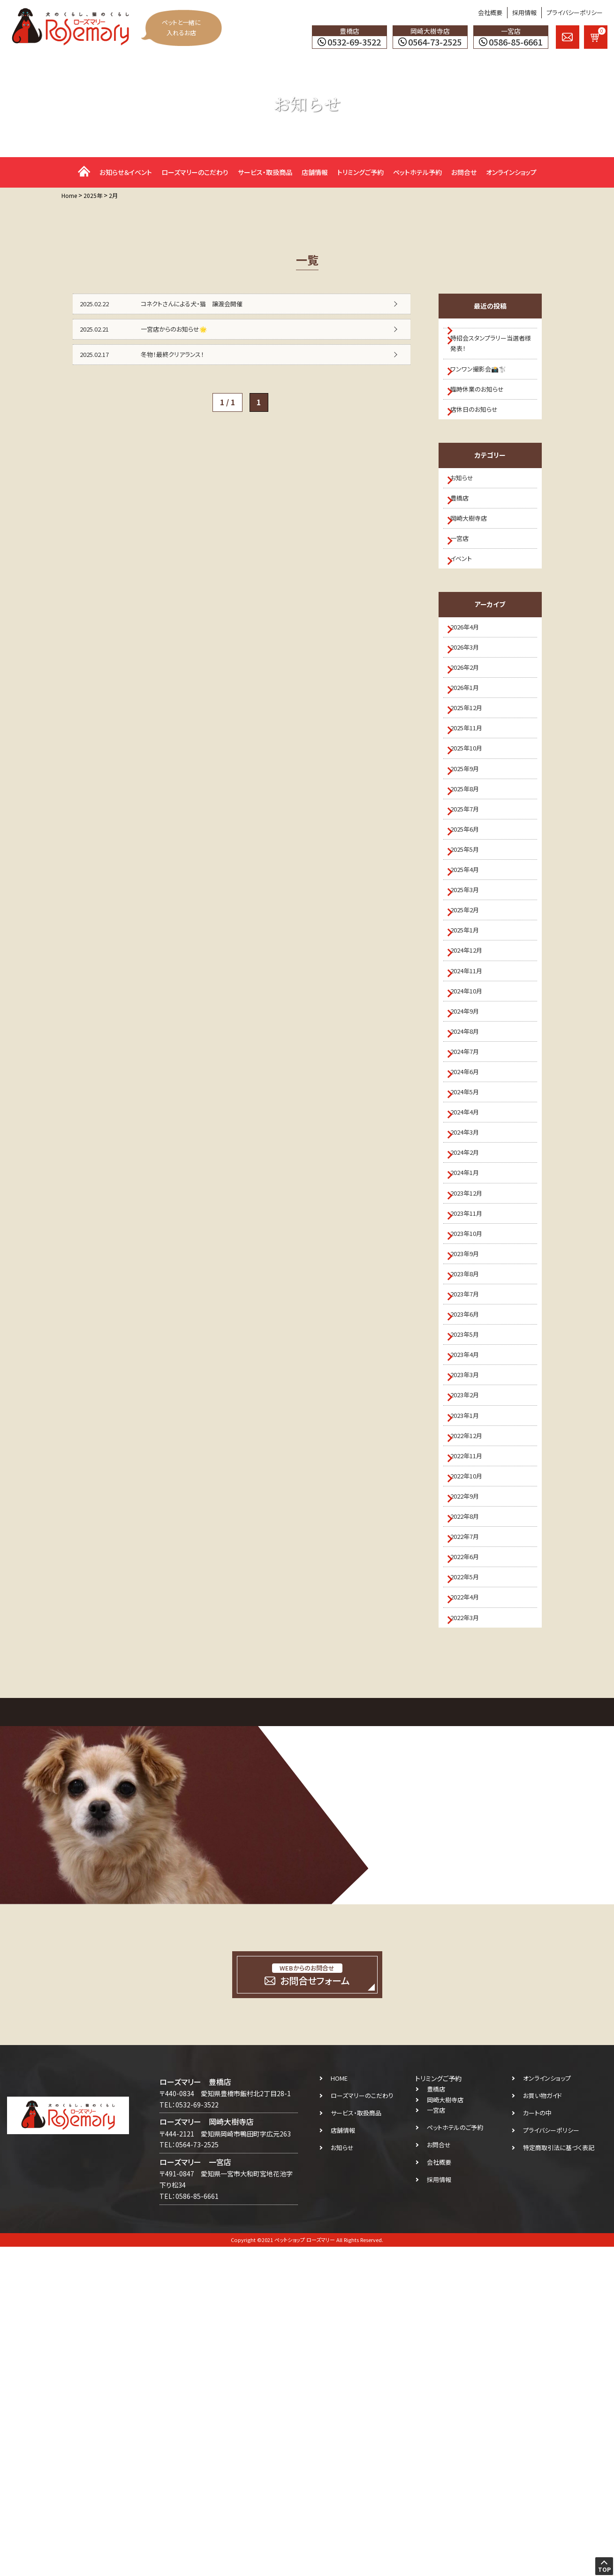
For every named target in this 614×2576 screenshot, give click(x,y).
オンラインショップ (511, 172)
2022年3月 (471, 1943)
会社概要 (490, 12)
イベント (466, 610)
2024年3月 (471, 1327)
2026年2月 (471, 736)
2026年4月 (471, 684)
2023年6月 (471, 1558)
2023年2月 (471, 1661)
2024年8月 (471, 1198)
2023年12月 (473, 1404)
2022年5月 (471, 1892)
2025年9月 (471, 864)
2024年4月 (471, 1301)
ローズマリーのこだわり (194, 172)
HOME (339, 2407)
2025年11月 (473, 813)
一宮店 (465, 585)
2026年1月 (471, 761)
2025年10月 (473, 838)
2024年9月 (471, 1172)
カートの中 (537, 2442)
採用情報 (524, 12)
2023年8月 (471, 1506)
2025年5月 (471, 967)
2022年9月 (471, 1789)
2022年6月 (471, 1866)
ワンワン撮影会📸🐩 (484, 382)
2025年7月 (471, 915)
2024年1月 (471, 1378)
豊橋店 (465, 533)
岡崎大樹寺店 (474, 559)
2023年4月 (471, 1609)
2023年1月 (471, 1686)
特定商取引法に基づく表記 (558, 2476)
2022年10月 (473, 1763)
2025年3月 (471, 1018)
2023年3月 (471, 1635)
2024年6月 (471, 1249)
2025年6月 (471, 941)
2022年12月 (473, 1712)
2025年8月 (471, 889)
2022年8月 (471, 1815)
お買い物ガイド (542, 2424)
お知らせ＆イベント (125, 172)
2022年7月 (471, 1841)
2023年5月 (471, 1584)
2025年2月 (471, 1044)
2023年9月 (471, 1481)
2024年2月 (471, 1352)
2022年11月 (473, 1738)
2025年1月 (471, 1070)
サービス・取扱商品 (265, 172)
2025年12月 (473, 787)
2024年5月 (471, 1275)
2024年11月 (473, 1121)
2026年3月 (471, 710)
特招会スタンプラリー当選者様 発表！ (492, 351)
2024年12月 (473, 1095)
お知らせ (467, 507)
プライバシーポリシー (574, 12)
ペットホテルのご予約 (455, 2456)
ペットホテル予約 (417, 172)
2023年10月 (473, 1455)
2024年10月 (473, 1147)
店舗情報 (315, 172)
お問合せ (464, 172)
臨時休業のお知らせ (483, 408)
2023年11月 (473, 1429)
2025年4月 (471, 993)
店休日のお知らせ (480, 434)
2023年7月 (471, 1532)
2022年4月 (471, 1918)
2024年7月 (471, 1224)
